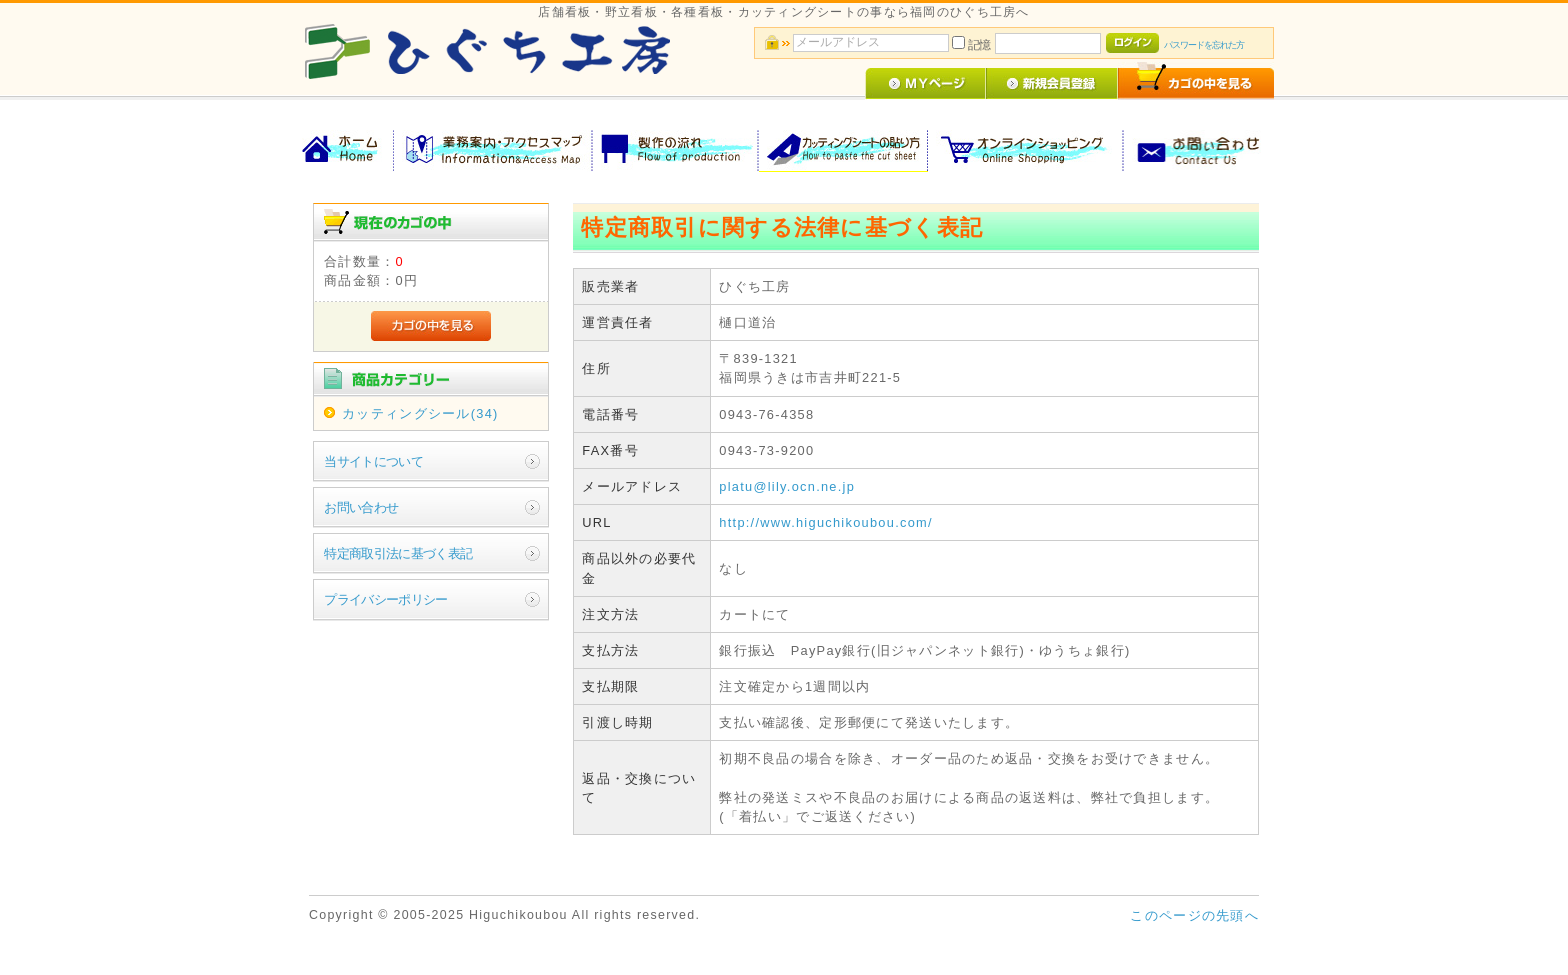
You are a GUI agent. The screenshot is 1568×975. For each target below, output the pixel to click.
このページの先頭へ (1194, 915)
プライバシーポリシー (386, 599)
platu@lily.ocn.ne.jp (787, 486)
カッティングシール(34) (420, 413)
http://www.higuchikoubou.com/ (826, 522)
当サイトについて (373, 461)
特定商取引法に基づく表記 (398, 553)
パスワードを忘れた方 (1204, 45)
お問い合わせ (361, 507)
